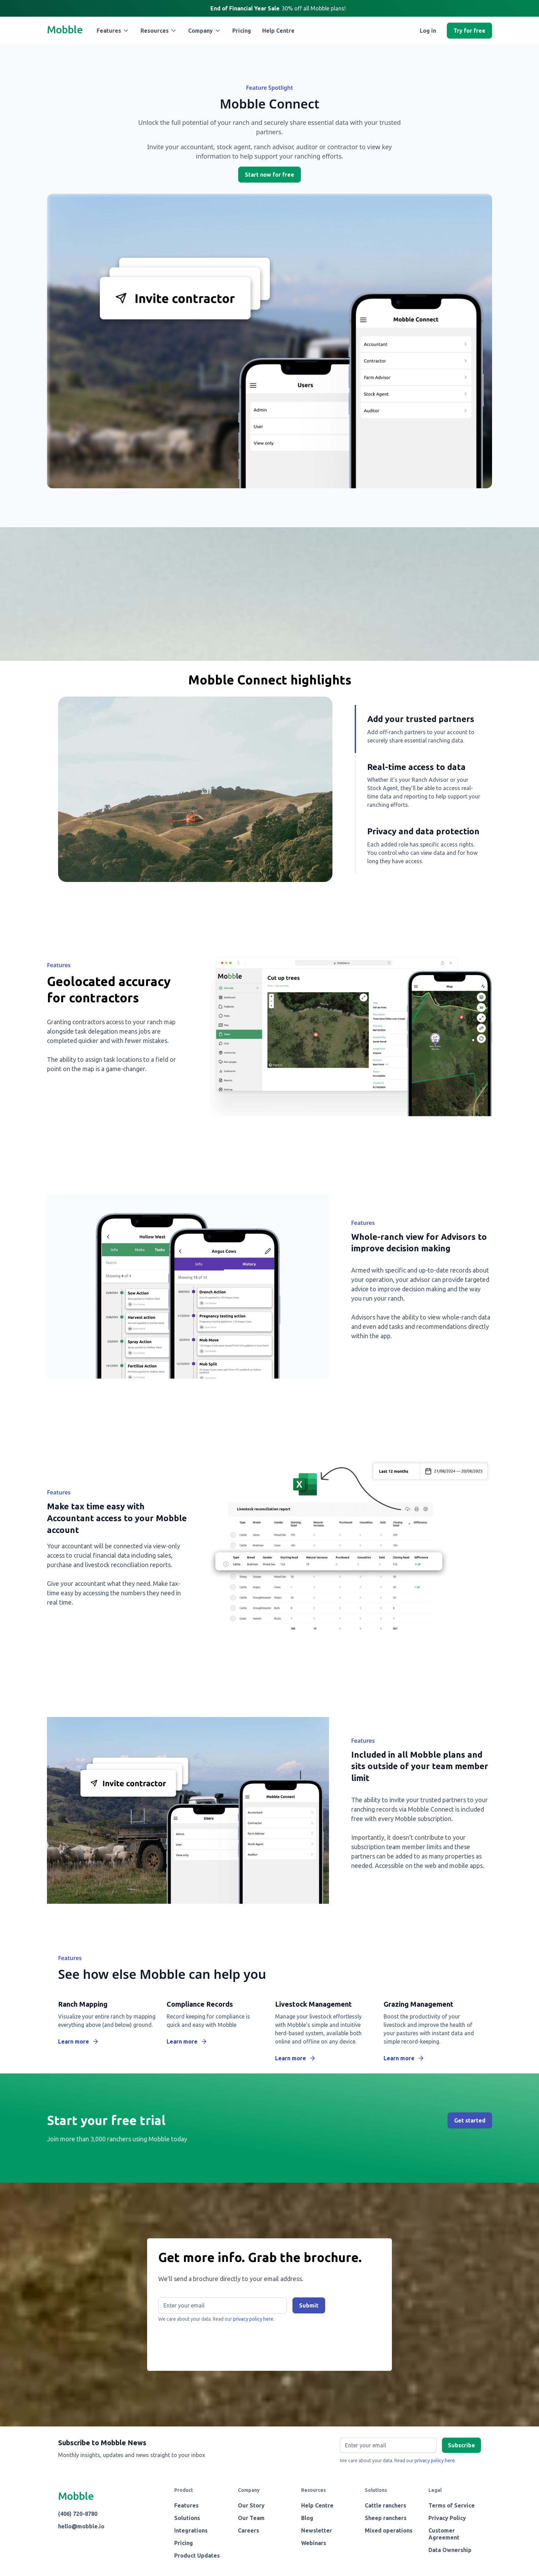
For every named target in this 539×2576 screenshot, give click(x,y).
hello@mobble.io (81, 2526)
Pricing (241, 30)
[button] (113, 30)
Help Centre (278, 30)
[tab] (418, 729)
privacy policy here (435, 2460)
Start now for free (269, 174)
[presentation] (211, 2343)
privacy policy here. (253, 2319)
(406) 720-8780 (77, 2514)
